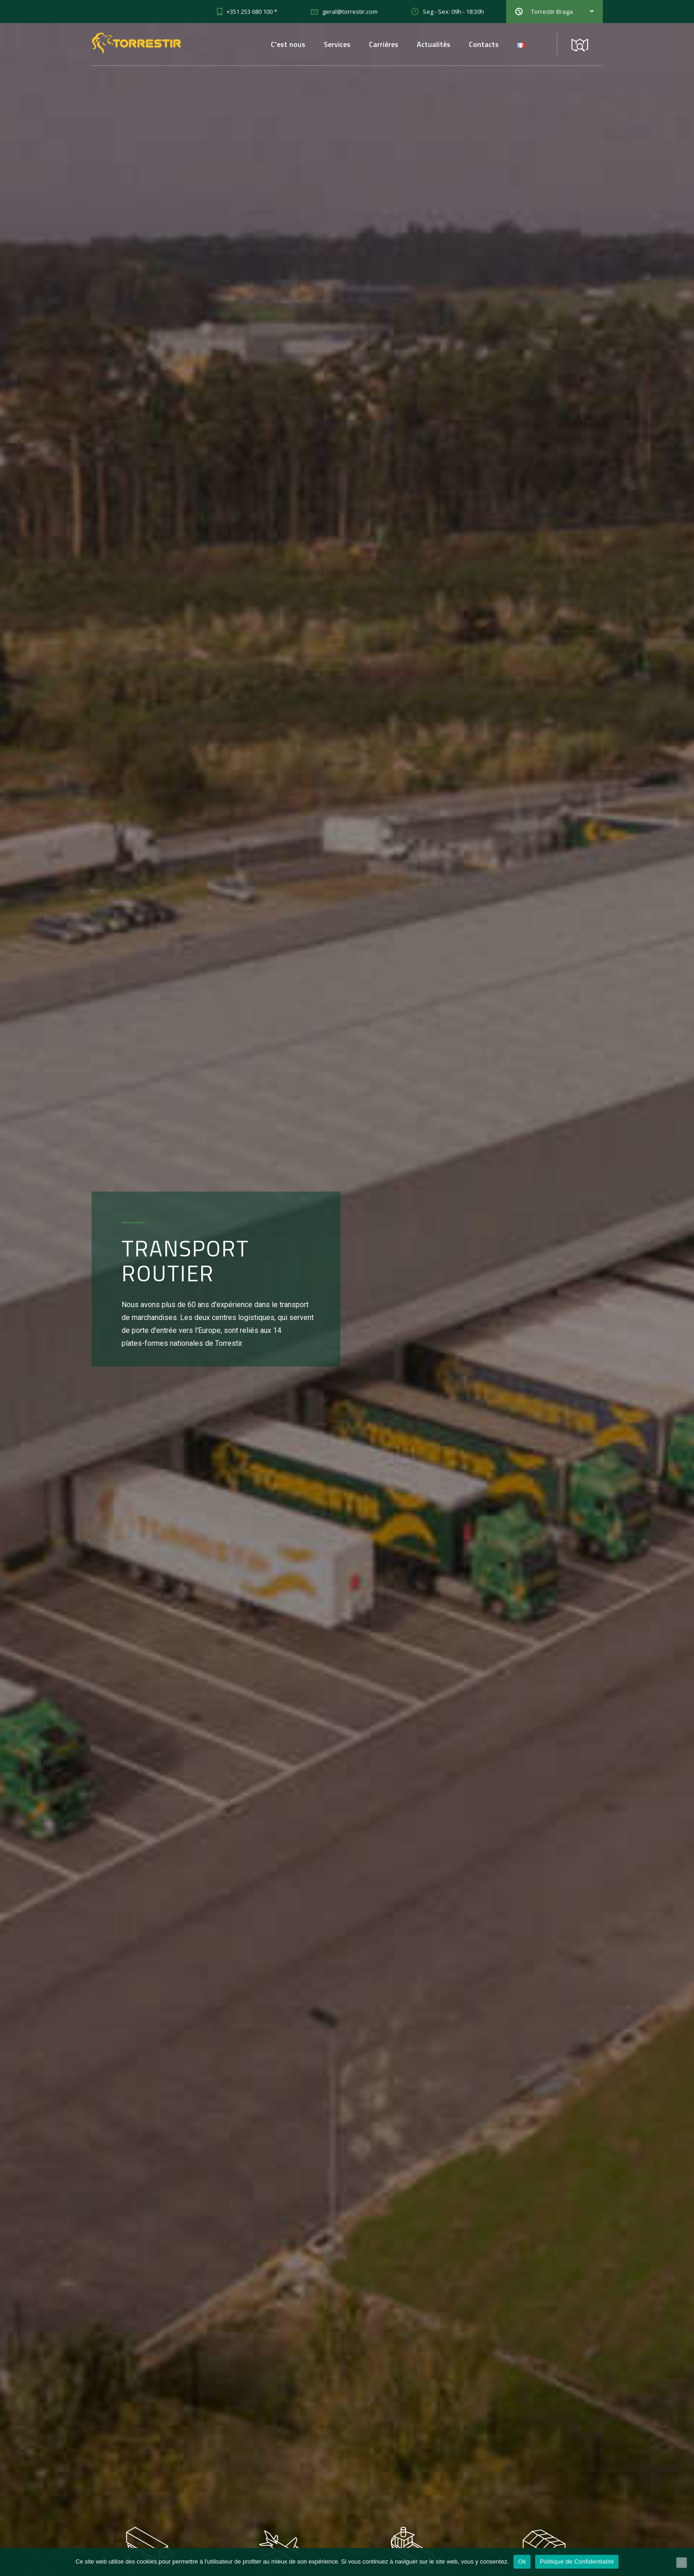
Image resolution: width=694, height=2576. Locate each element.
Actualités (433, 44)
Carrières (383, 44)
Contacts (484, 44)
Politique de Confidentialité (577, 2561)
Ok (522, 2561)
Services (337, 44)
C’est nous (288, 44)
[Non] (681, 2562)
